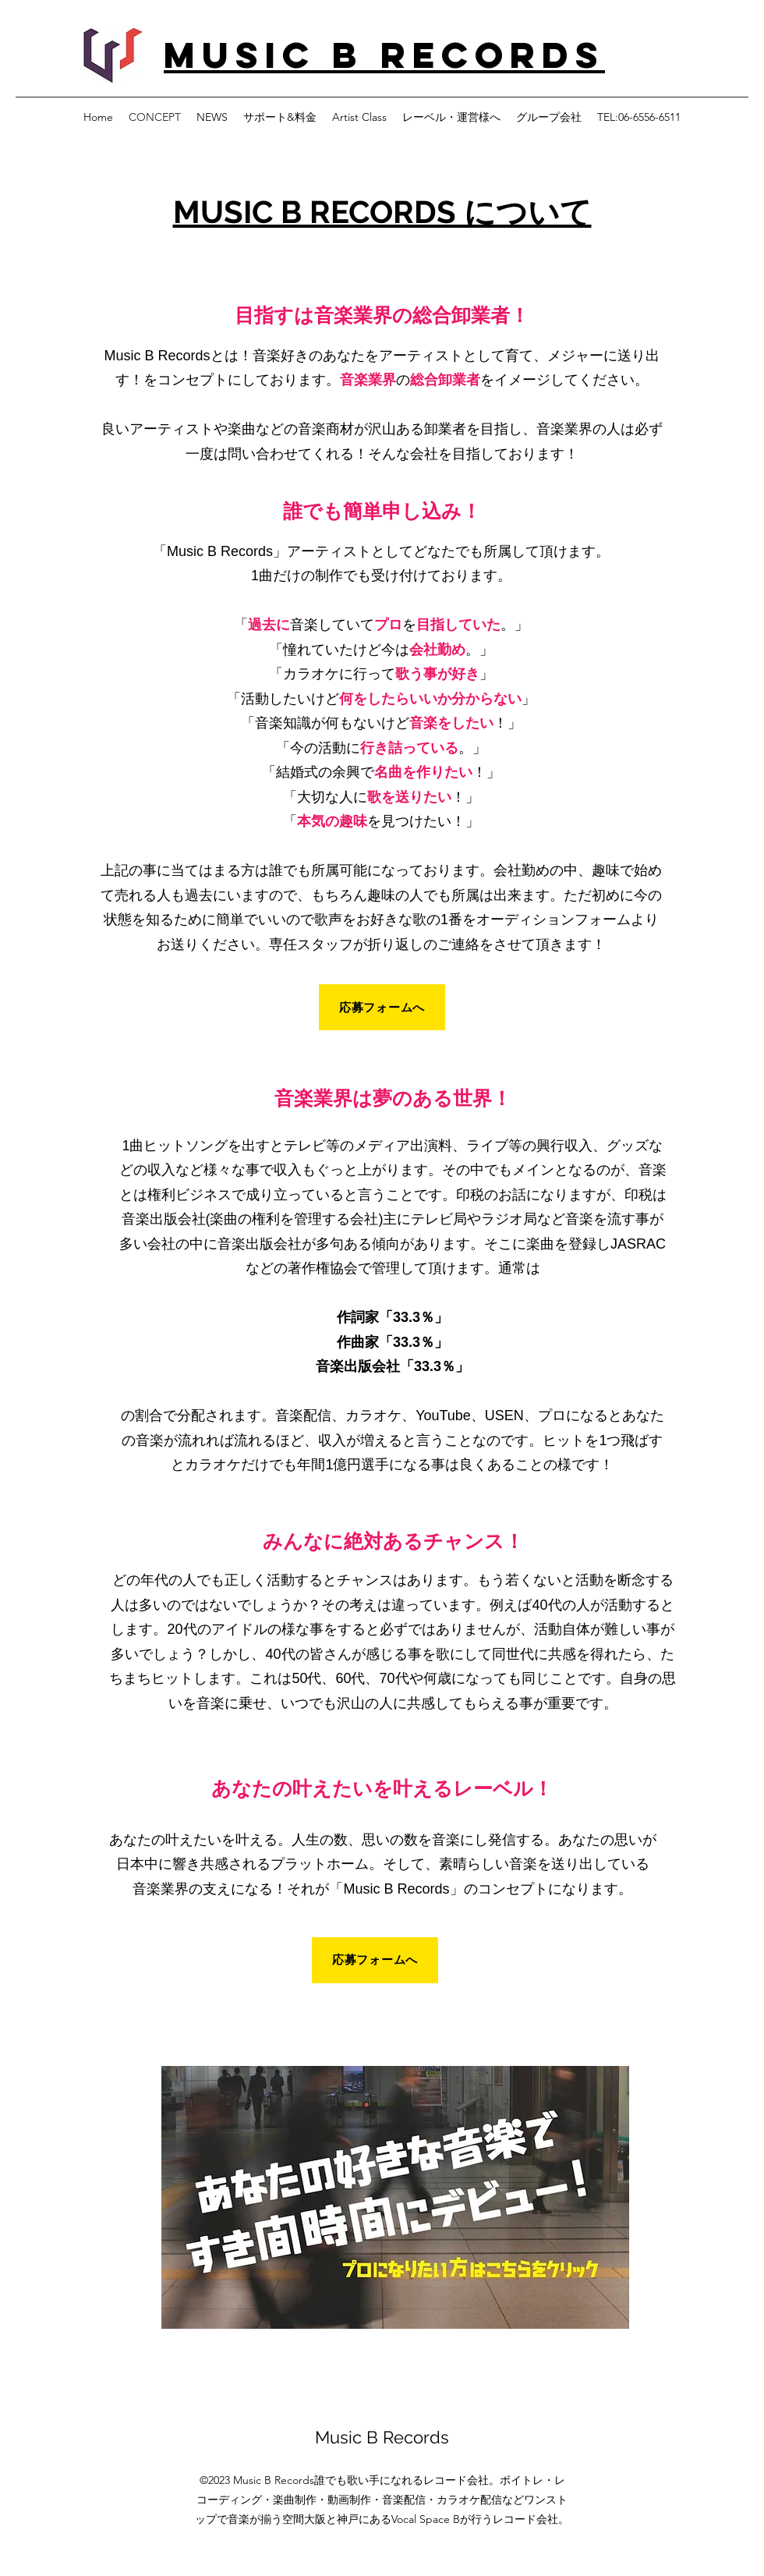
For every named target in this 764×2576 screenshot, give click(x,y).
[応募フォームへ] (382, 1007)
